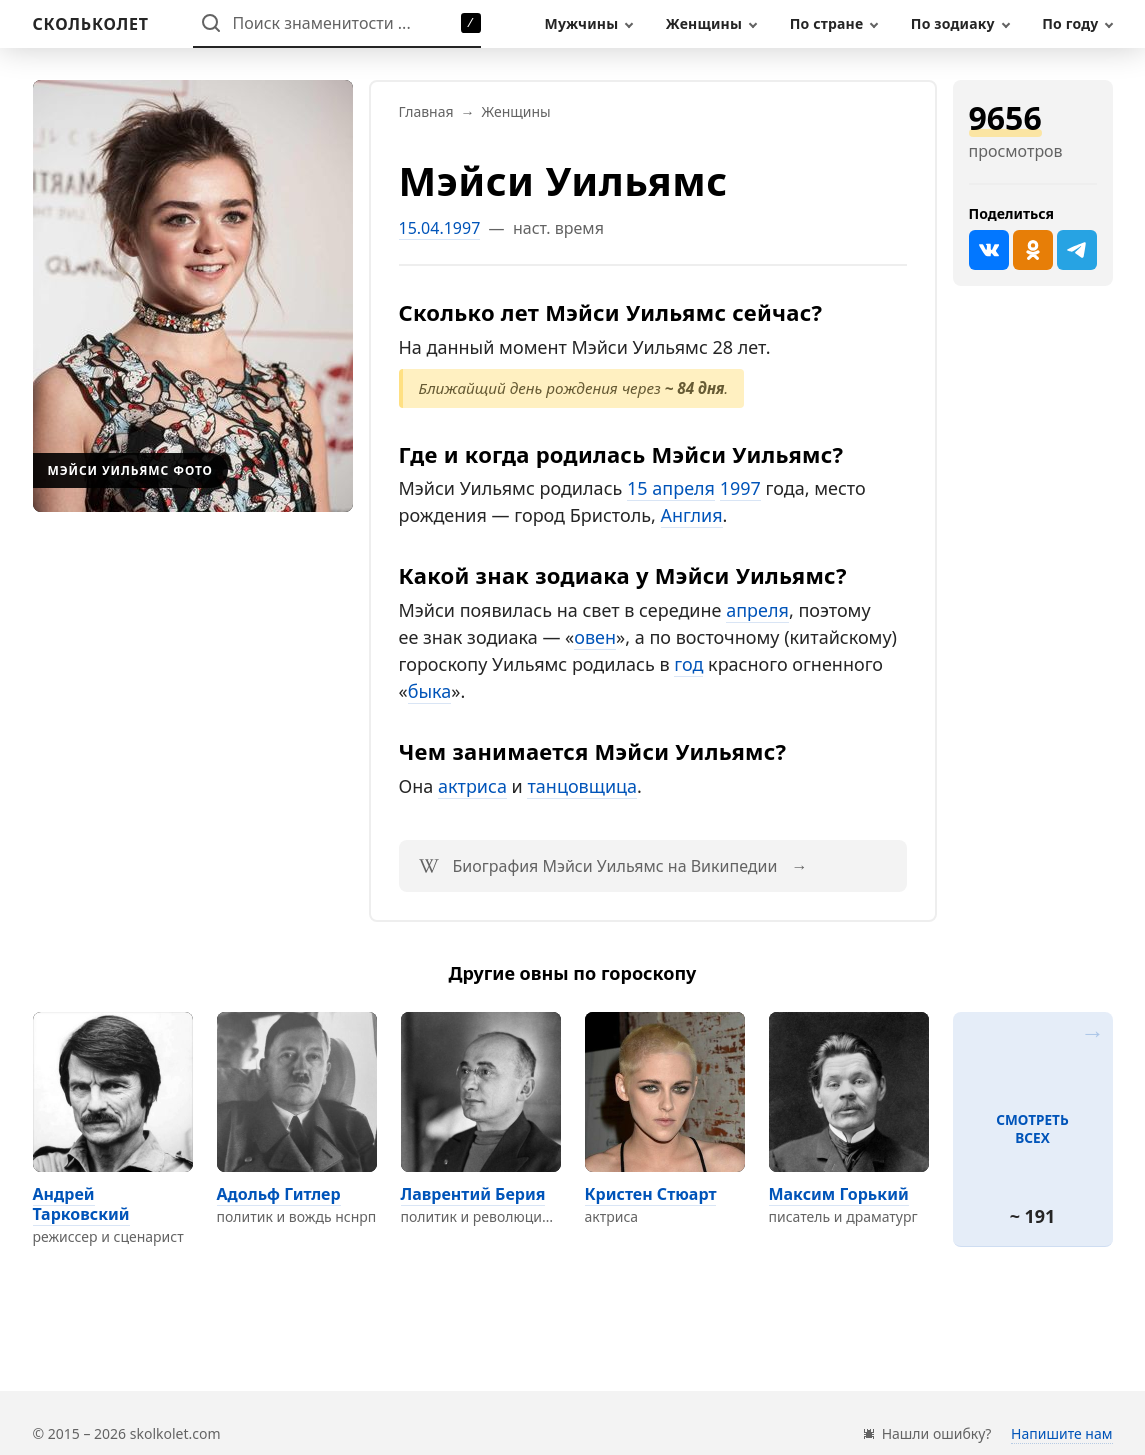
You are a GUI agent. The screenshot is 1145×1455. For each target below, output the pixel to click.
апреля (757, 610)
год (688, 664)
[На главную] (91, 24)
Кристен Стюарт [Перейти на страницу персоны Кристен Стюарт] (651, 1194)
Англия (692, 515)
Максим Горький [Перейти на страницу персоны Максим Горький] (839, 1194)
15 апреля (671, 488)
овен (595, 637)
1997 (740, 488)
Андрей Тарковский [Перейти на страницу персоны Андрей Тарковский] (81, 1204)
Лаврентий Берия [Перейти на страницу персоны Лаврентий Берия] (473, 1194)
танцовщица (582, 786)
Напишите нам (1061, 1433)
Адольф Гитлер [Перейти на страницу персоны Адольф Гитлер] (279, 1194)
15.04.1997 (440, 228)
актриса (472, 786)
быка (430, 691)
